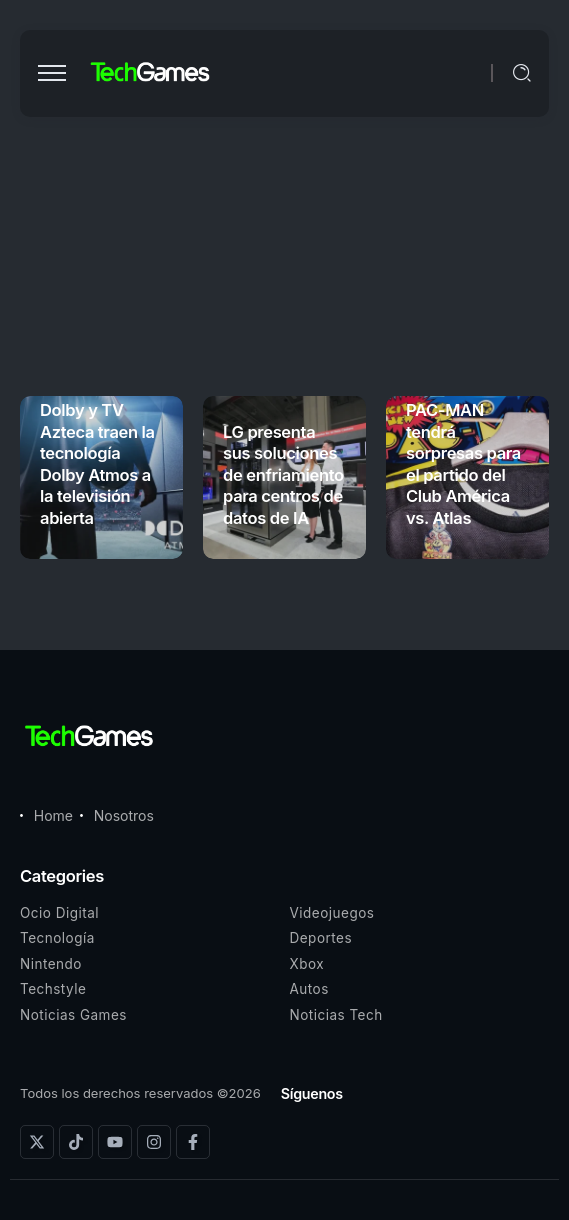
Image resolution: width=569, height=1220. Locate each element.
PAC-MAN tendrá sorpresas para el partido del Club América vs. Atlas (463, 463)
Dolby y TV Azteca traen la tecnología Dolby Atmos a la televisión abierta (97, 463)
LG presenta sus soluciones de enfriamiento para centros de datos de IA (283, 475)
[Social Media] (37, 1142)
